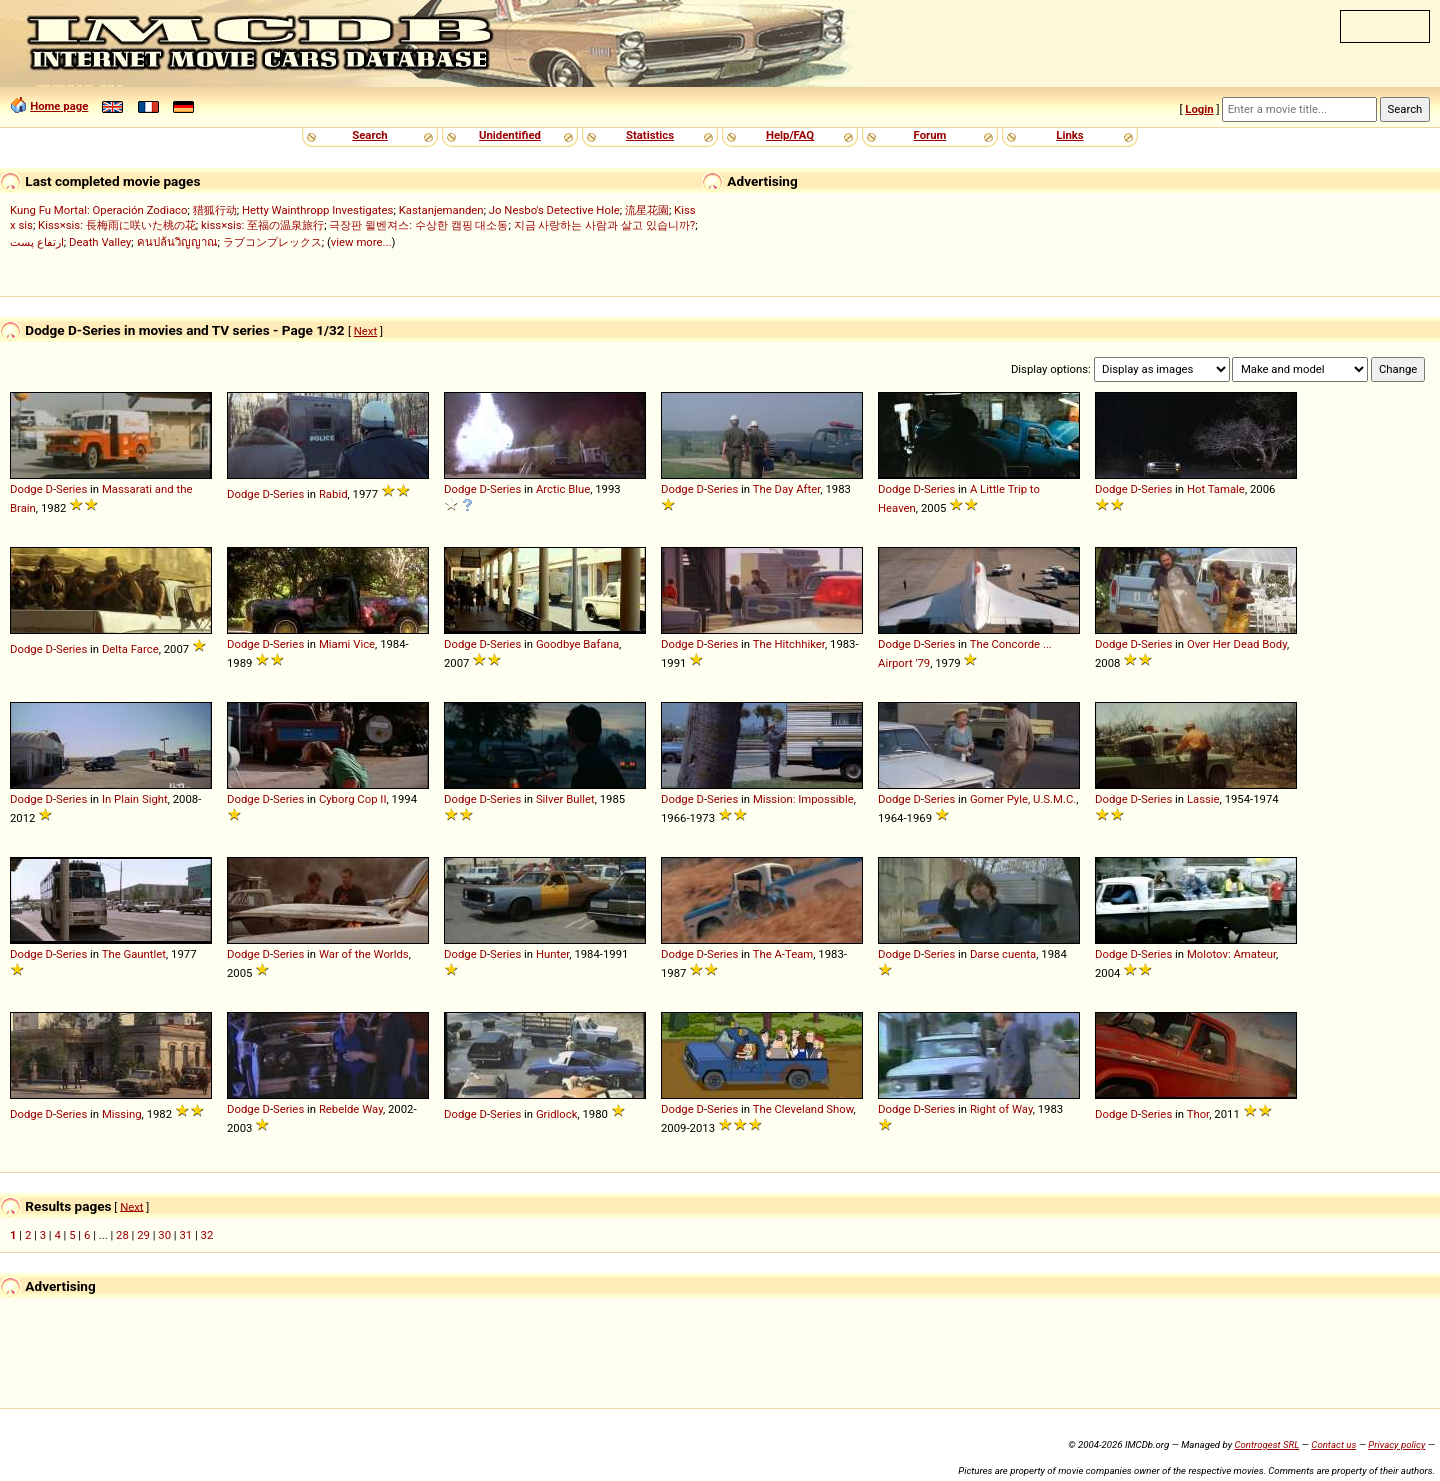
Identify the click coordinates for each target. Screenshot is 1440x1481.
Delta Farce (130, 649)
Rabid (333, 494)
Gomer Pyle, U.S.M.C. (1023, 799)
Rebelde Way (351, 1109)
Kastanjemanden (441, 210)
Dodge (26, 489)
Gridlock (557, 1114)
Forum (930, 135)
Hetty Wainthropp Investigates (318, 210)
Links (1069, 135)
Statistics (650, 135)
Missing (122, 1114)
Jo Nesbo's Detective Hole (554, 210)
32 (207, 1235)
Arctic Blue (563, 489)
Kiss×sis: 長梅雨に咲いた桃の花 (117, 225)
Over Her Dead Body (1237, 644)
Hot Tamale (1216, 489)
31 (185, 1235)
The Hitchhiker (789, 644)
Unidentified (510, 135)
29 (143, 1235)
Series (71, 489)
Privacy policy (1396, 1444)
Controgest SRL (1266, 1444)
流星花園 (647, 210)
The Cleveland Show (803, 1109)
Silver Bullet (565, 799)
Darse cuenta (1003, 954)
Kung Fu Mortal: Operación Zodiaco (98, 210)
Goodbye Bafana (577, 644)
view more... (361, 242)
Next (365, 331)
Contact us (1333, 1444)
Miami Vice (347, 644)
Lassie (1203, 799)
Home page (59, 106)
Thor (1198, 1114)
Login (1199, 109)
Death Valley (100, 242)
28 (122, 1235)
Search (369, 135)
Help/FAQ (790, 135)
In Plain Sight (135, 799)
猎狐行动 (215, 210)
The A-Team (783, 954)
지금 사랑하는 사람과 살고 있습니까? (605, 225)
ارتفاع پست (37, 242)
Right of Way (1001, 1109)
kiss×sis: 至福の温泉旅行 (262, 225)
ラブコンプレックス (272, 242)
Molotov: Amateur (1231, 954)
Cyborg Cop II (353, 799)
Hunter (552, 954)
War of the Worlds (364, 954)
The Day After (787, 489)
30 (164, 1235)
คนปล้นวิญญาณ (177, 242)
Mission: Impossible (803, 799)
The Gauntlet (134, 954)
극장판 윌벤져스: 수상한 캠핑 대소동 (418, 225)
